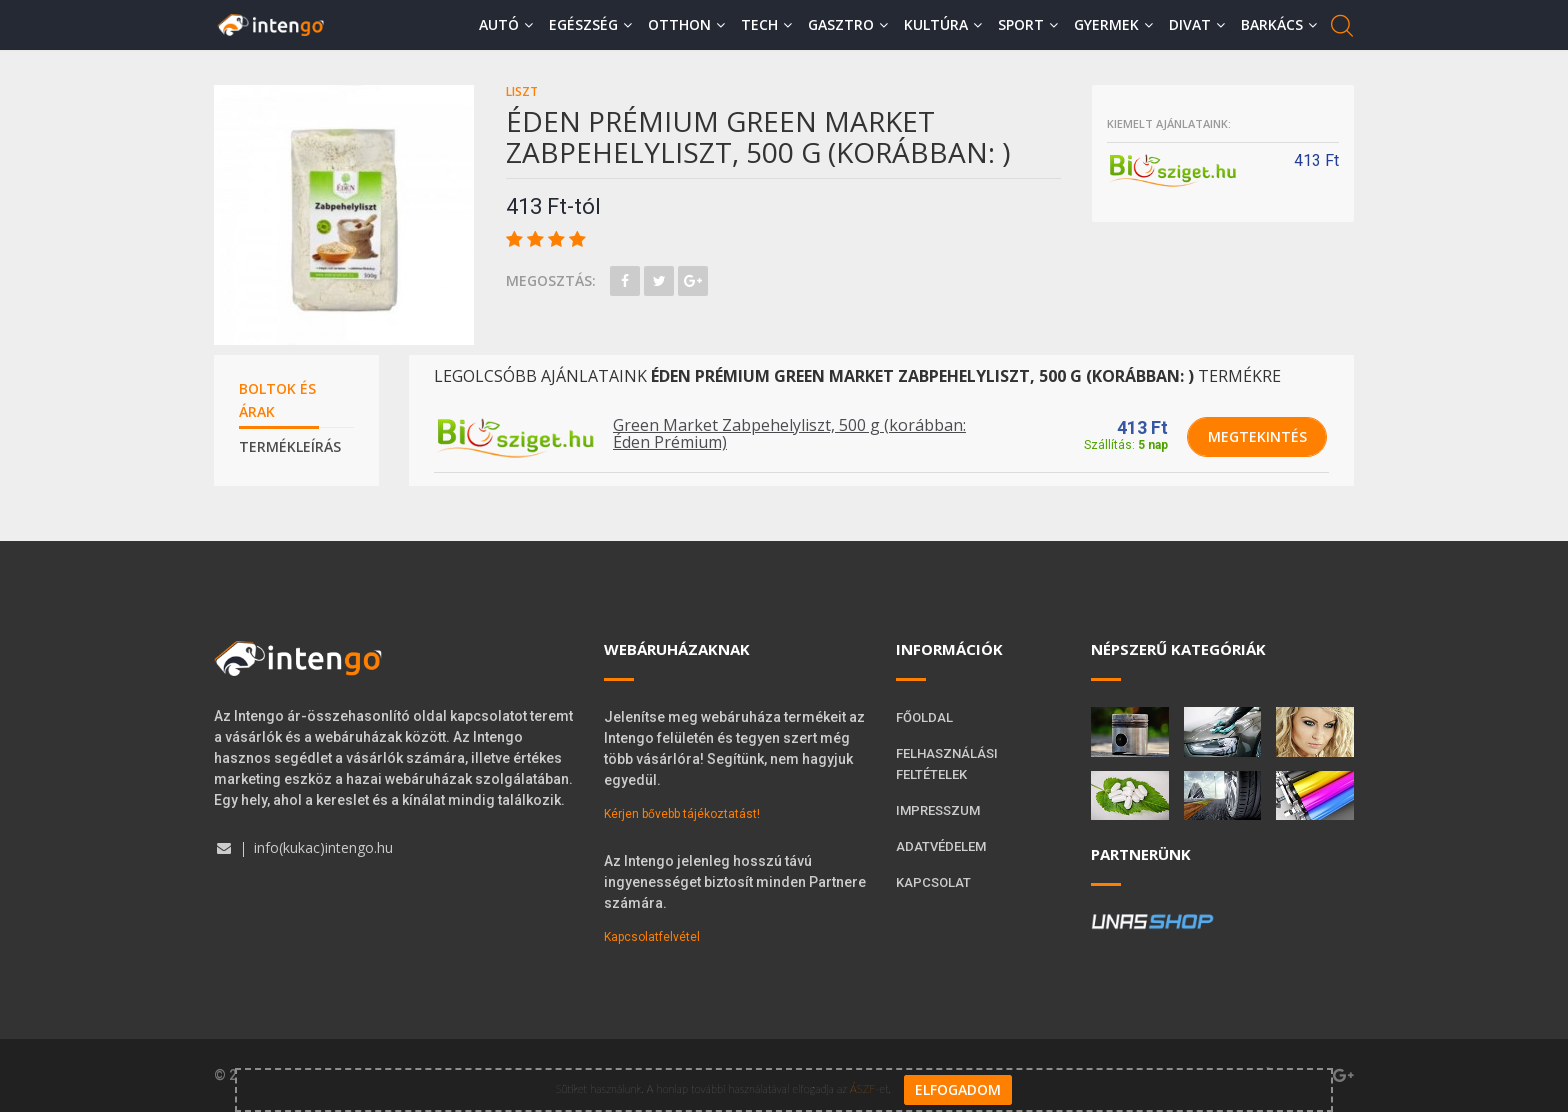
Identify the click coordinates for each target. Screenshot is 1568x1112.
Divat (1197, 24)
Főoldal (924, 717)
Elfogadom (958, 1089)
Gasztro (848, 24)
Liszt (522, 91)
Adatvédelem (941, 846)
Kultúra (943, 24)
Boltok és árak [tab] (277, 400)
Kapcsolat (933, 882)
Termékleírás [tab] (290, 446)
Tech (766, 24)
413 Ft (1142, 427)
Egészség (590, 24)
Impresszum (938, 810)
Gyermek (1113, 24)
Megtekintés (1257, 436)
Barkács (1279, 24)
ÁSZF (862, 1088)
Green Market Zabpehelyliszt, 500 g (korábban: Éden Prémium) (789, 434)
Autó (506, 24)
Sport (1028, 24)
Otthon (686, 24)
